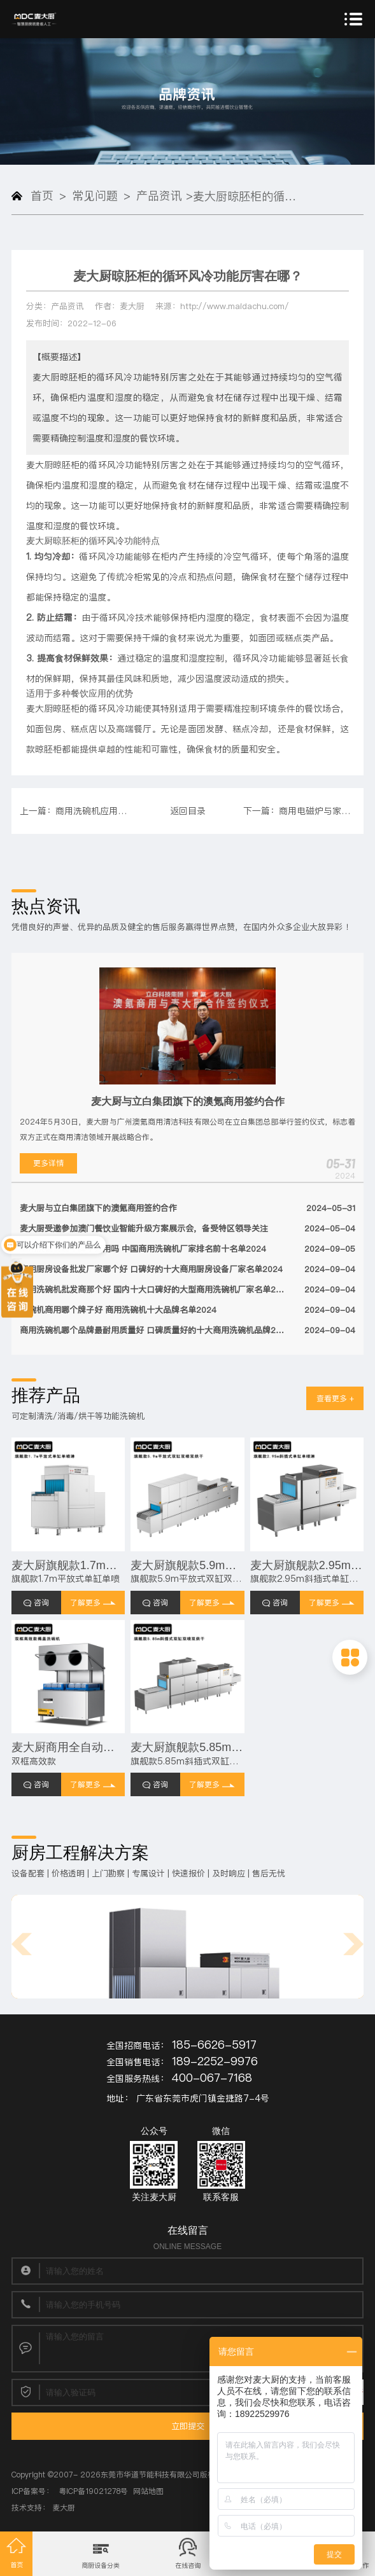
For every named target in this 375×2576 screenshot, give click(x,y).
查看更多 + (335, 1398)
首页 (42, 196)
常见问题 (95, 196)
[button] (21, 1944)
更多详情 (48, 1163)
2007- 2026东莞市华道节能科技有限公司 (126, 2474)
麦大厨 (63, 2507)
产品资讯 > (165, 196)
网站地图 (148, 2491)
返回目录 (188, 811)
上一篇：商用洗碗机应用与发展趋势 (76, 811)
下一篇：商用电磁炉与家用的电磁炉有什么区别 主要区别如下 (299, 811)
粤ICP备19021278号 (93, 2491)
